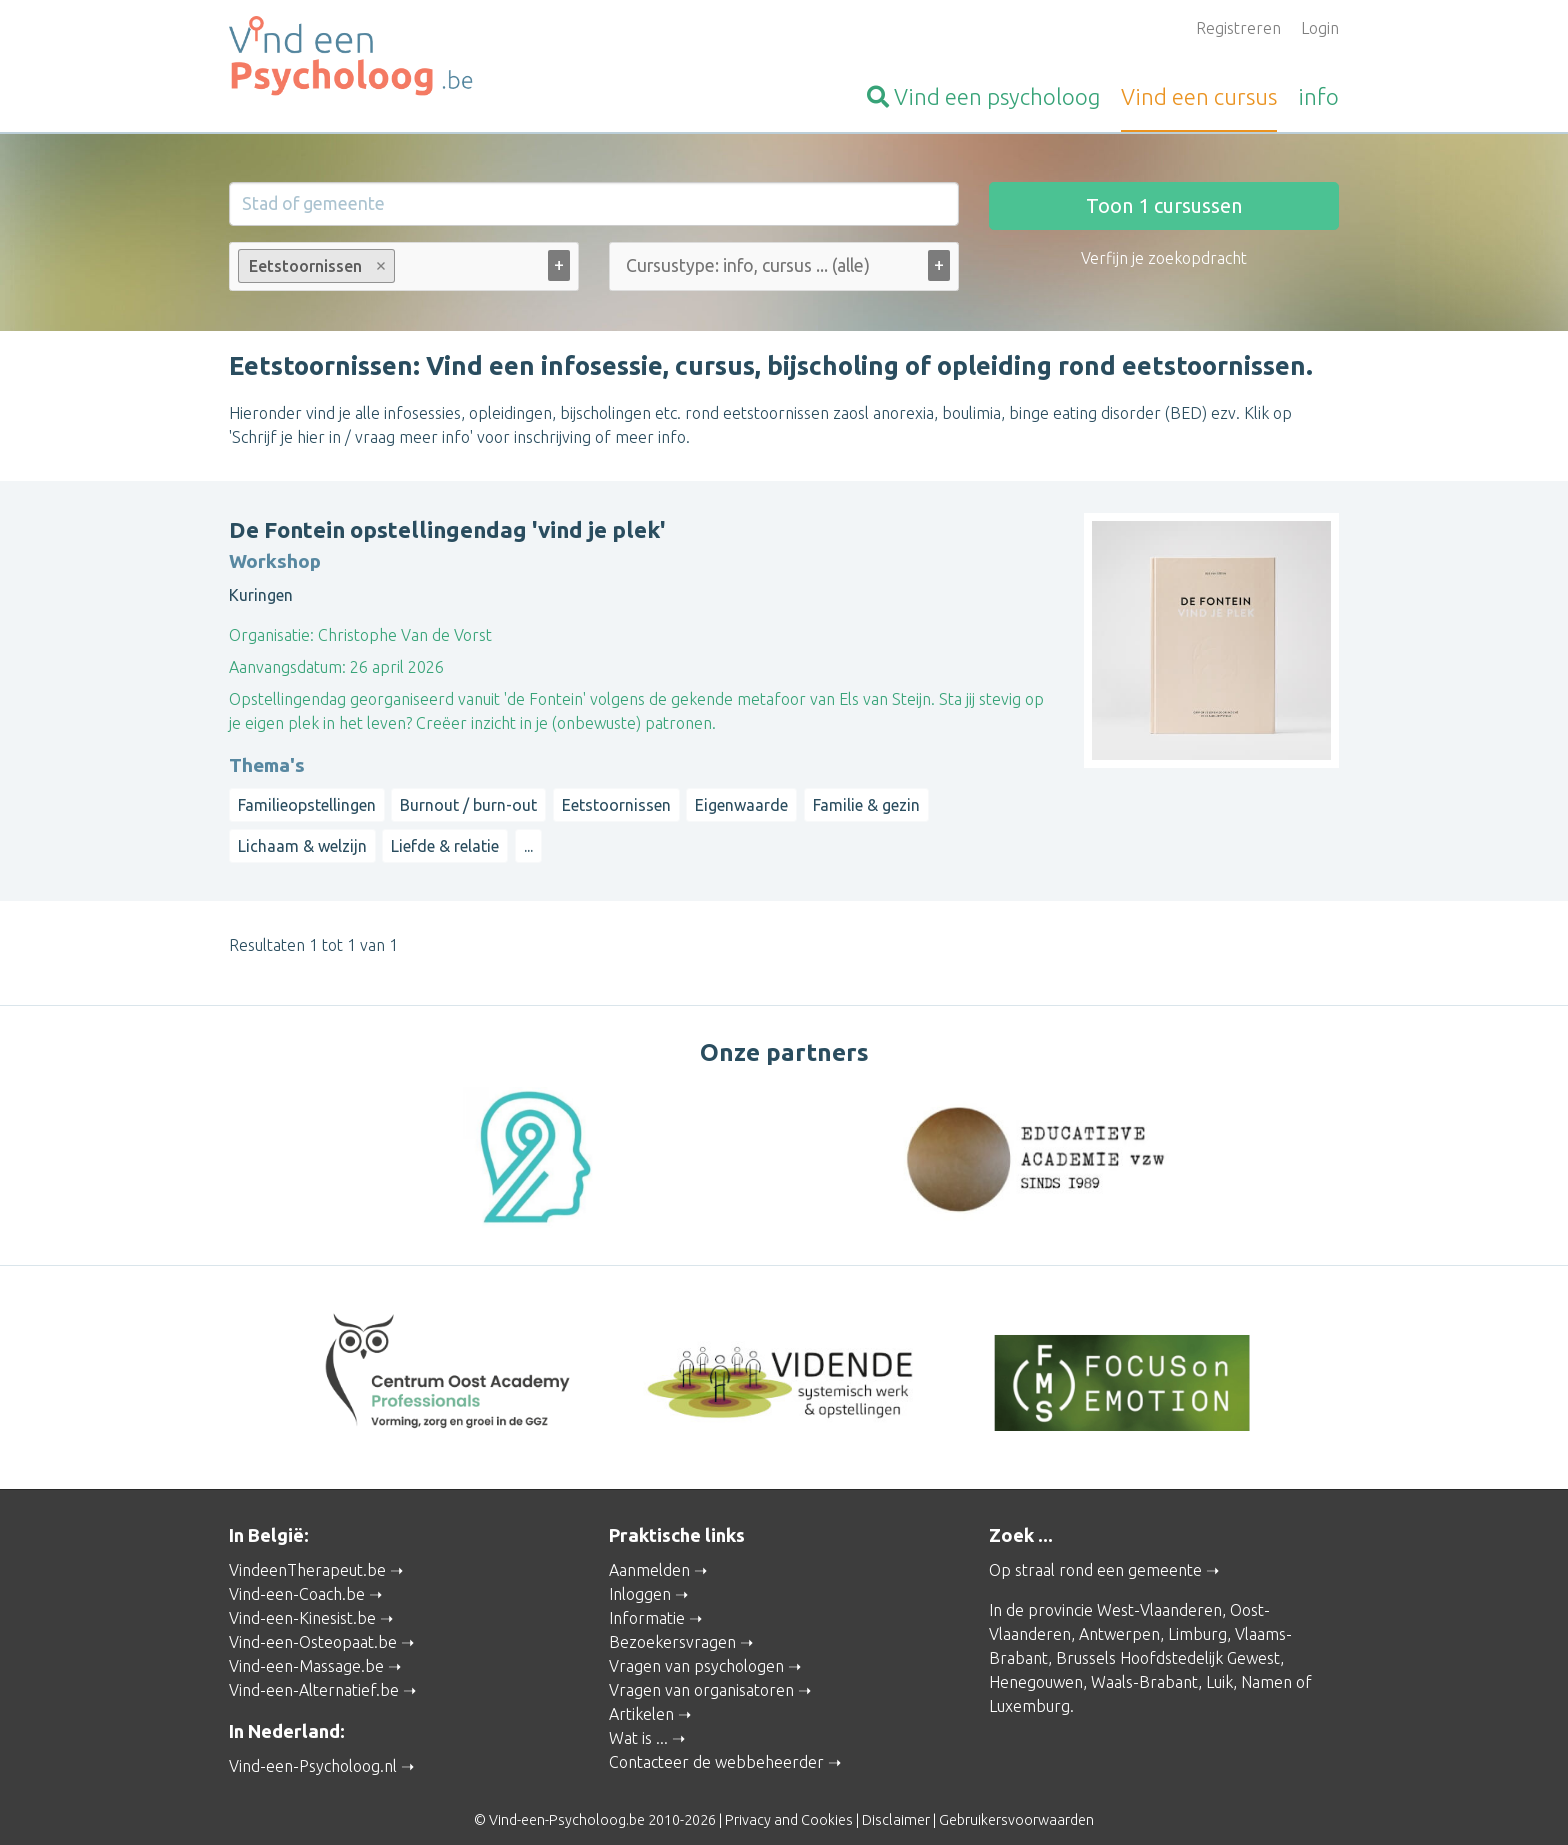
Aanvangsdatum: (287, 667)
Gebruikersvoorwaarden (1016, 1801)
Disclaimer (896, 1801)
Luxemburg (1029, 1688)
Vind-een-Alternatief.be (314, 1672)
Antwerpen (1119, 1616)
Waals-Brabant (1144, 1664)
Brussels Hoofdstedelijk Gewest (1168, 1640)
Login (1320, 28)
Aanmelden (649, 1552)
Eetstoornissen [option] (315, 266)
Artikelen (641, 1696)
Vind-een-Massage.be (306, 1648)
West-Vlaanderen (1159, 1592)
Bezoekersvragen (672, 1624)
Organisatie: (271, 635)
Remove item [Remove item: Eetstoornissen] (381, 266)
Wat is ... (638, 1720)
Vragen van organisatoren (701, 1672)
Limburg (1197, 1616)
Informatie (647, 1600)
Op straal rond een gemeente (1095, 1552)
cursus (1199, 96)
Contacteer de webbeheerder (716, 1744)
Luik (1219, 1664)
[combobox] (404, 270)
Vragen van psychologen (696, 1648)
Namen (1266, 1664)
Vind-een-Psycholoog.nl (313, 1747)
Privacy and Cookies (789, 1801)
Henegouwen (1036, 1664)
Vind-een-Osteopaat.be (313, 1624)
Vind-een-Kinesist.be (302, 1600)
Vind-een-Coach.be (297, 1576)
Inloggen (640, 1576)
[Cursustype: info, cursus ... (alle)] (798, 265)
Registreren (1238, 28)
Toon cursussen (1164, 205)
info (1318, 96)
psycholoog (983, 96)
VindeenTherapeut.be (307, 1552)
